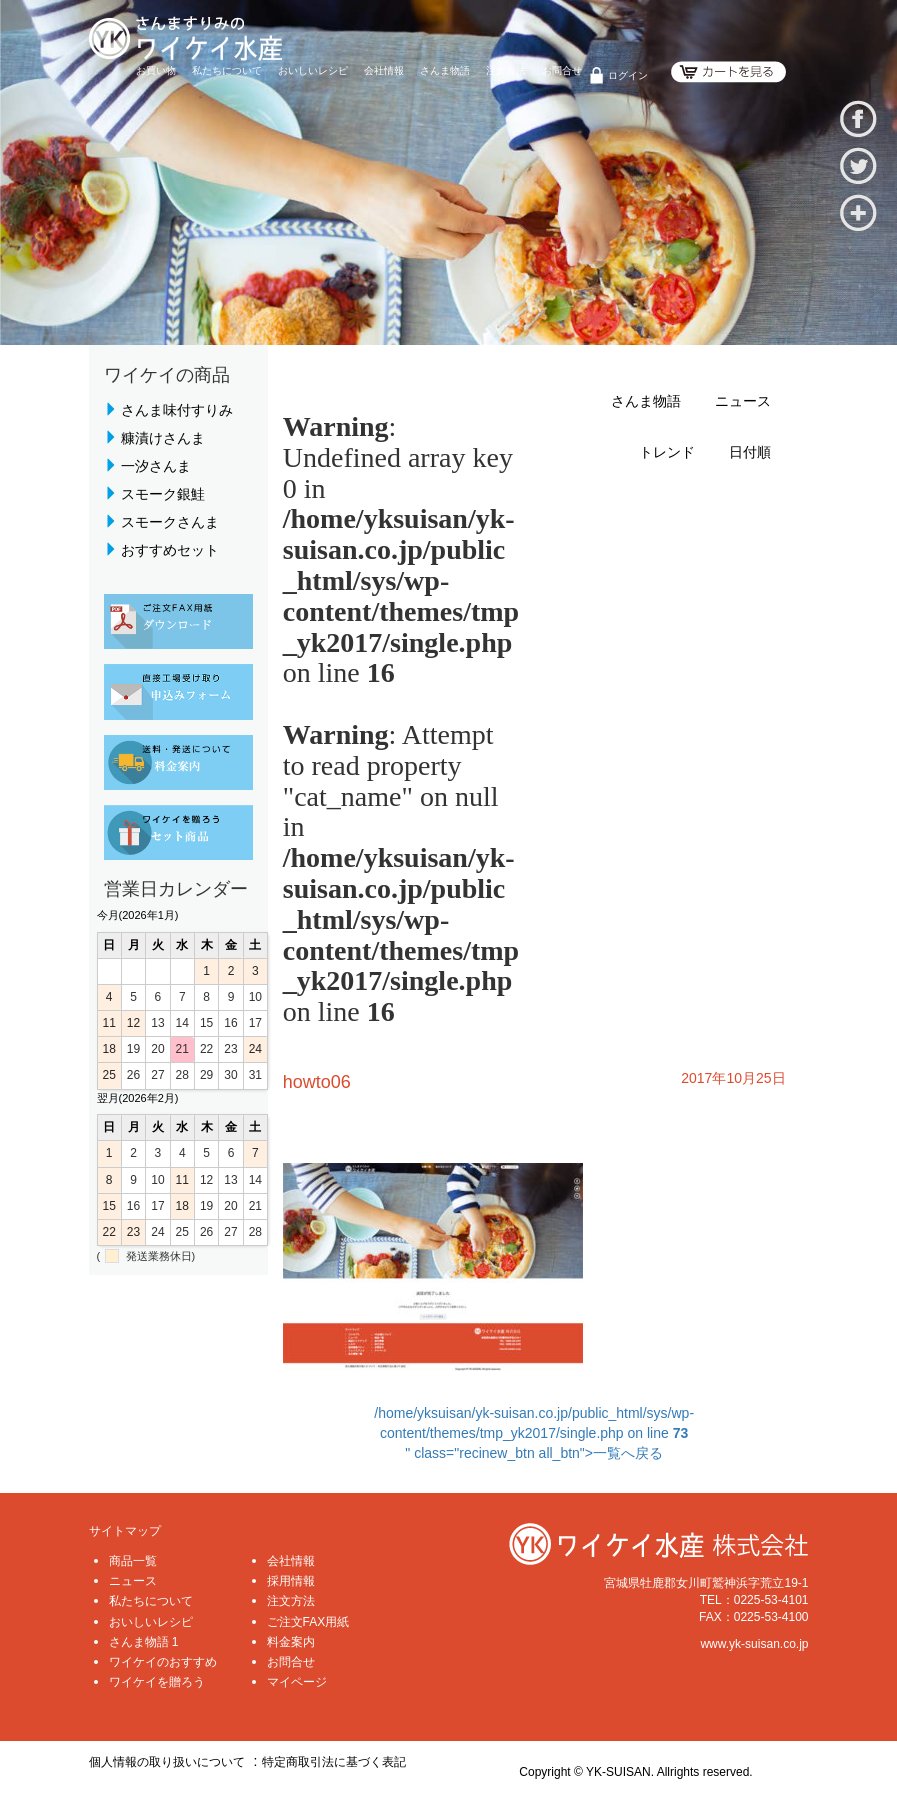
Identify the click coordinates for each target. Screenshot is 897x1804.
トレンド (667, 452)
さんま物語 (445, 70)
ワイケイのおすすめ (163, 1662)
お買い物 (156, 70)
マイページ (297, 1682)
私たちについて (227, 70)
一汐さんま (156, 466)
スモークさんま (170, 522)
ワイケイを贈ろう (157, 1682)
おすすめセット (170, 550)
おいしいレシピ (313, 70)
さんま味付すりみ (177, 410)
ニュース (743, 401)
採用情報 (291, 1581)
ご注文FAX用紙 (308, 1622)
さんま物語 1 (144, 1642)
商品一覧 (133, 1561)
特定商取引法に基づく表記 (334, 1762)
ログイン (628, 75)
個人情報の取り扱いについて (167, 1762)
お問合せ (562, 70)
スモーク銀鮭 (163, 494)
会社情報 (384, 70)
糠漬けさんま (163, 438)
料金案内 (291, 1642)
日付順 (750, 452)
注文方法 (506, 70)
